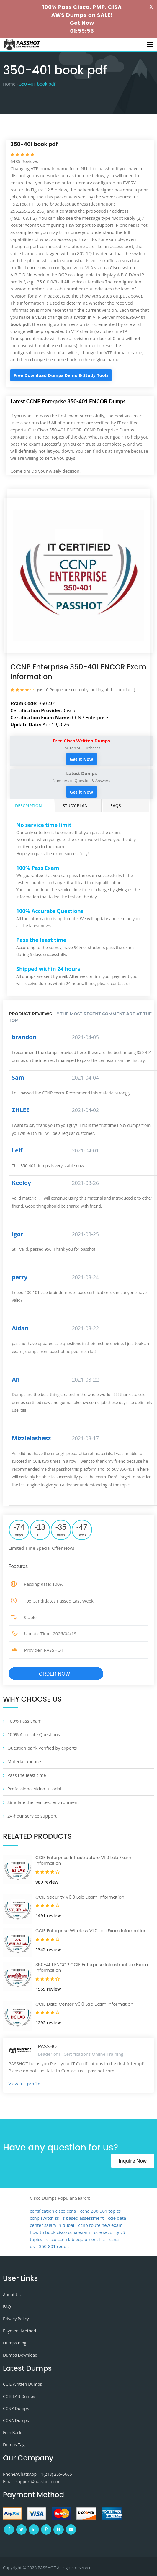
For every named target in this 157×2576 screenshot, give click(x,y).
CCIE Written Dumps (22, 2384)
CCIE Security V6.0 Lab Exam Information (79, 1897)
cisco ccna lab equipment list (75, 2239)
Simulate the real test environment (43, 1802)
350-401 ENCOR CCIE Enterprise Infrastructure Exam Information (91, 1967)
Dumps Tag (14, 2444)
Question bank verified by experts (42, 1748)
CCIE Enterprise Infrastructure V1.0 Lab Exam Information (83, 1860)
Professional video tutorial (34, 1789)
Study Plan (75, 805)
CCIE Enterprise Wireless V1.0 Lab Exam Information (91, 1931)
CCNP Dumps (16, 2408)
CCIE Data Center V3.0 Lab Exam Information (84, 2004)
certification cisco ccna (53, 2211)
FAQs (115, 805)
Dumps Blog (14, 2343)
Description (28, 805)
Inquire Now (133, 2161)
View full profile (24, 2083)
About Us (12, 2294)
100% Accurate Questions (33, 1734)
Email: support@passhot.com (31, 2481)
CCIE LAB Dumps (19, 2396)
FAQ (7, 2306)
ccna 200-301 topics (100, 2211)
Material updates (24, 1761)
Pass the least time (26, 1775)
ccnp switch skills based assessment (67, 2218)
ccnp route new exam (100, 2225)
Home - (10, 84)
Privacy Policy (16, 2318)
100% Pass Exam (24, 1721)
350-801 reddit (54, 2246)
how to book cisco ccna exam (60, 2232)
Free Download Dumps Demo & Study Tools (61, 375)
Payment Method (19, 2331)
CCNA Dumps (16, 2420)
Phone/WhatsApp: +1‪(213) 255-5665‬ (37, 2474)
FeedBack (12, 2432)
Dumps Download (20, 2355)
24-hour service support (32, 1816)
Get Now (82, 23)
